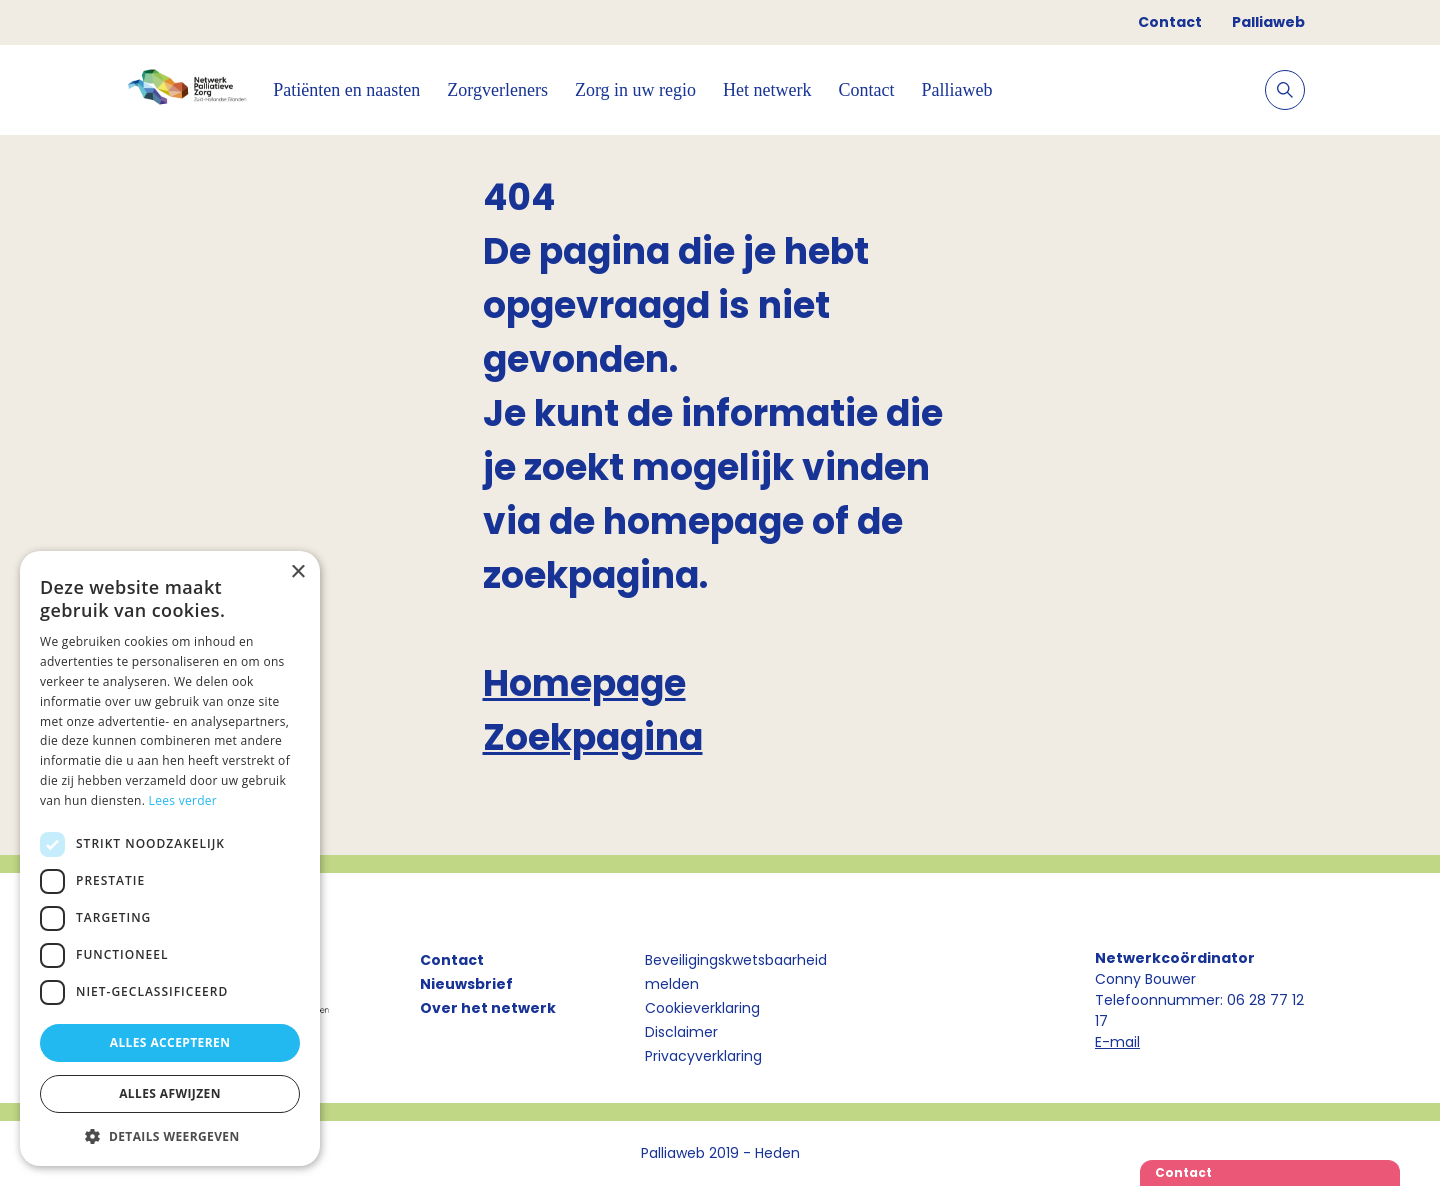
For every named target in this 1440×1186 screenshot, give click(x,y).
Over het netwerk (488, 1008)
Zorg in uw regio (635, 90)
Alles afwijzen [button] (170, 1093)
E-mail (1117, 1042)
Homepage (584, 683)
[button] (170, 1136)
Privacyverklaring (703, 1056)
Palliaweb (1268, 22)
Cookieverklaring (702, 1008)
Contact (1170, 22)
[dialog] (170, 858)
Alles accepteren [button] (170, 1042)
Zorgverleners (497, 90)
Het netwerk (767, 90)
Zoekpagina (593, 737)
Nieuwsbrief (466, 984)
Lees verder (183, 800)
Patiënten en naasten (346, 90)
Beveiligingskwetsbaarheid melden (736, 972)
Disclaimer (681, 1032)
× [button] (297, 572)
